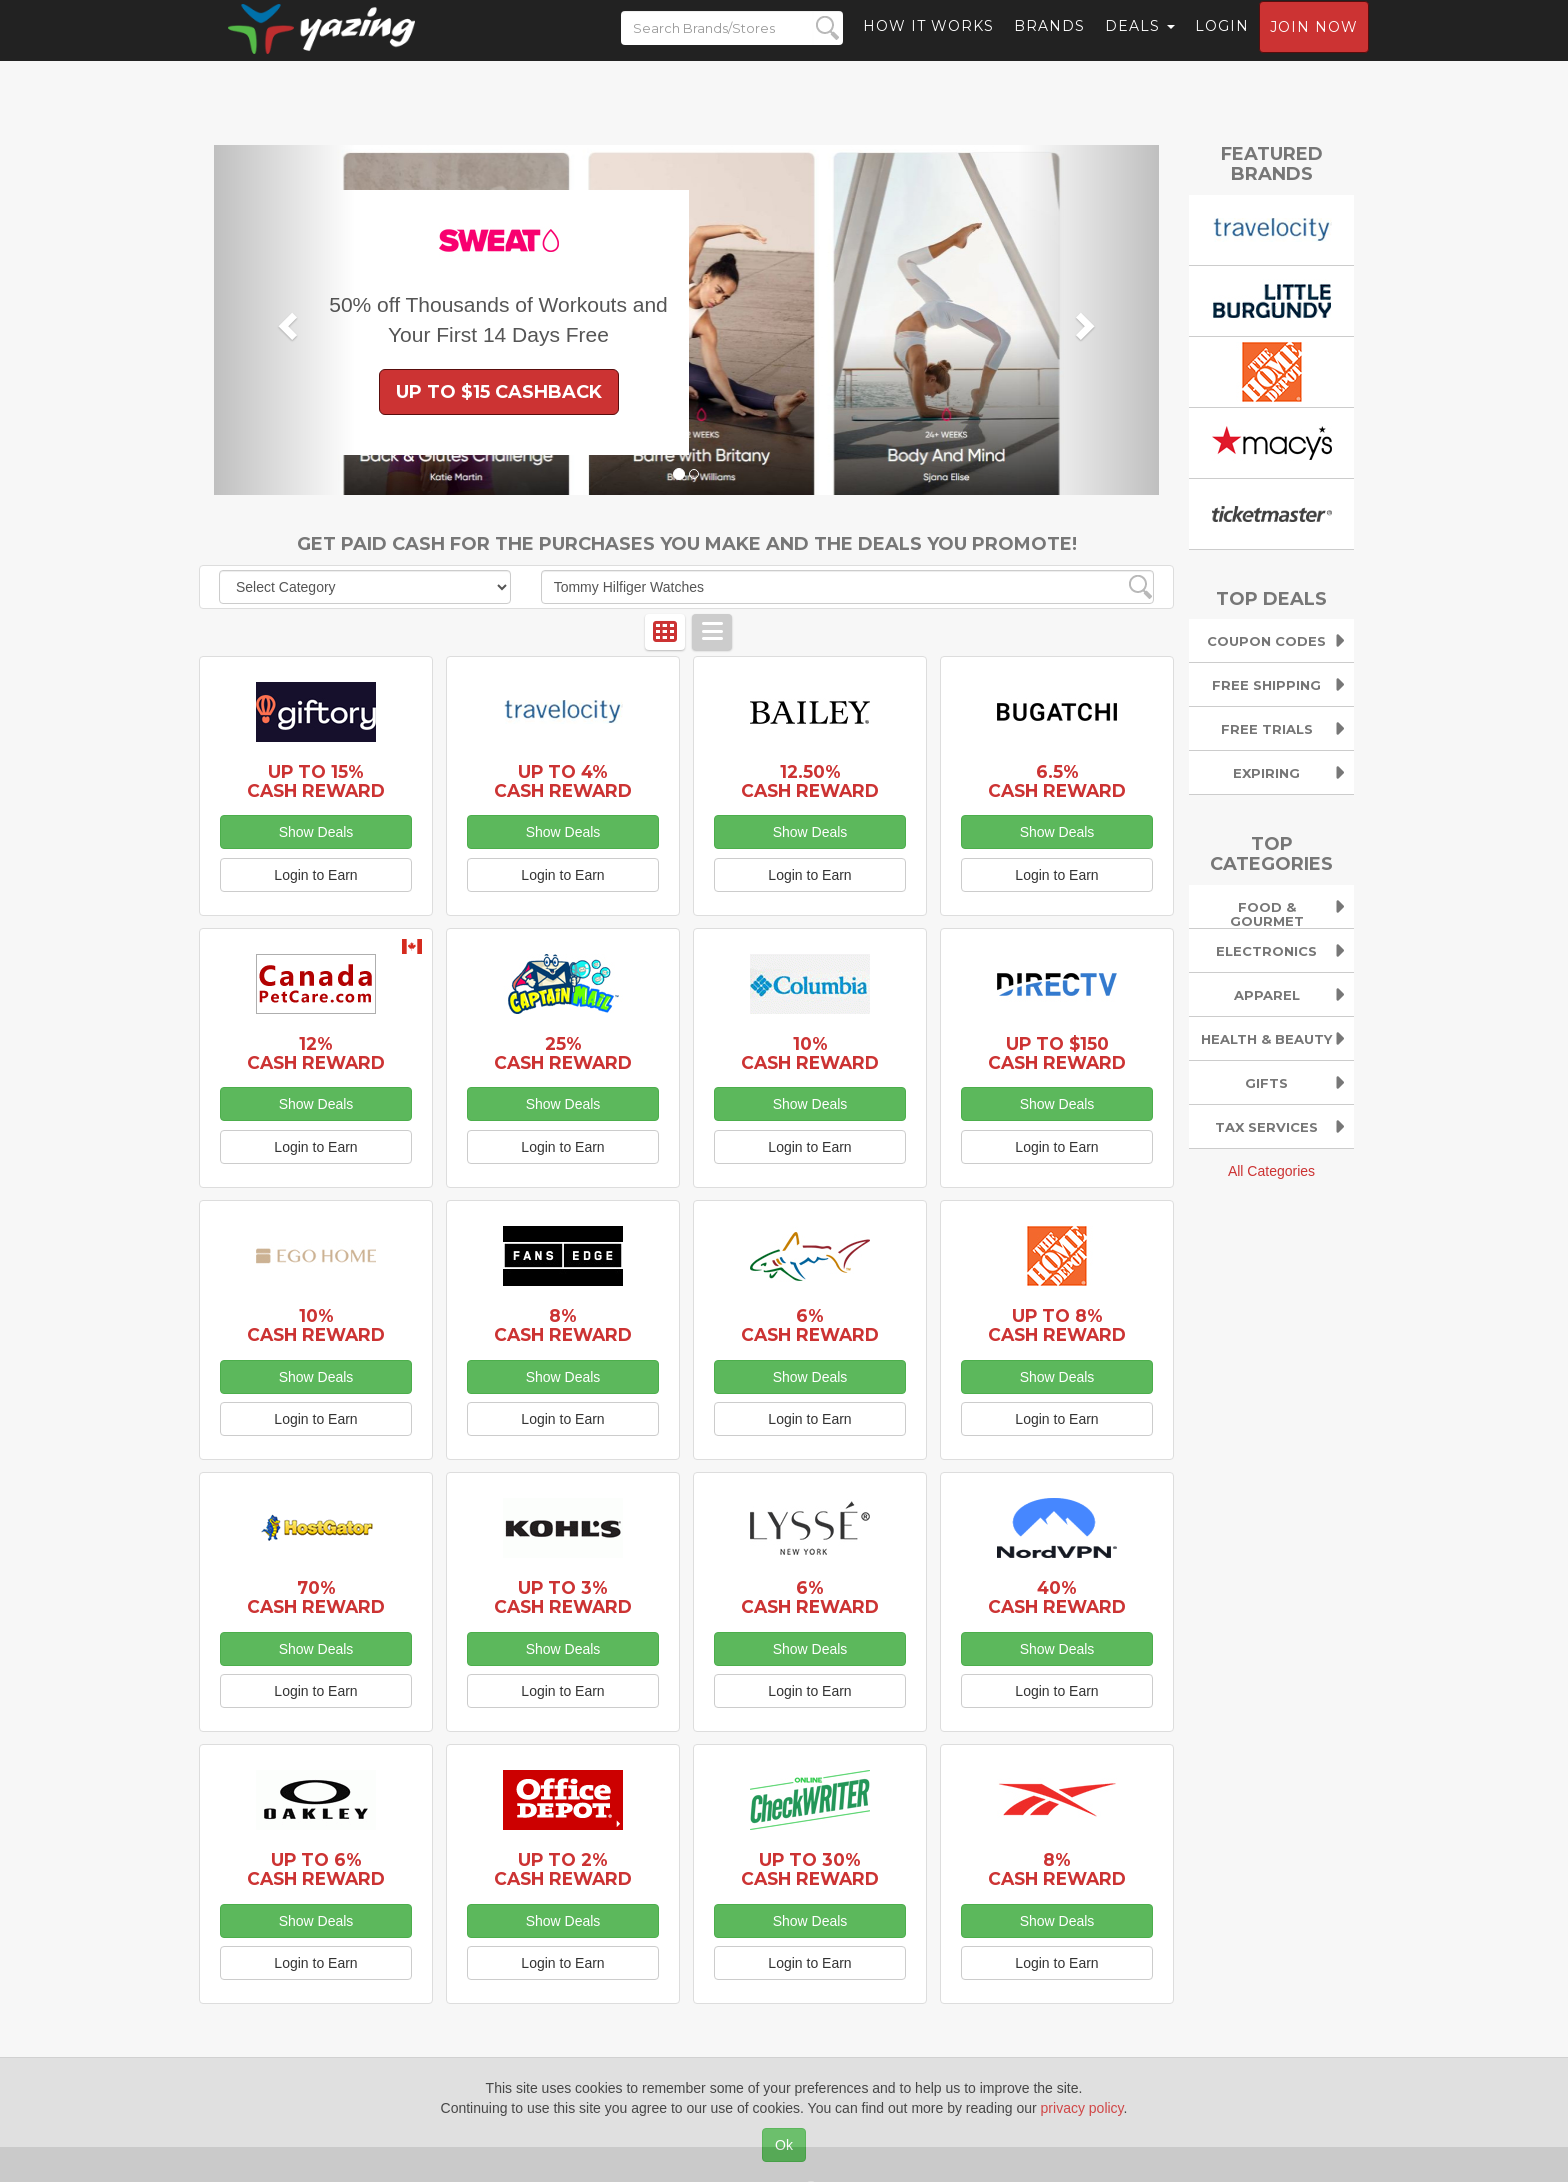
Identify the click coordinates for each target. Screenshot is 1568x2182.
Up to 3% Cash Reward (563, 1597)
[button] (285, 320)
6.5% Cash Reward (1057, 781)
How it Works (928, 45)
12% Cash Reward (316, 1053)
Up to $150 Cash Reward (1057, 1053)
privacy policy (1082, 2108)
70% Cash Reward (316, 1597)
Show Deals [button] (316, 832)
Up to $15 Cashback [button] (499, 392)
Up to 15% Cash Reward (316, 781)
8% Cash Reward (563, 1325)
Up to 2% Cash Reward (563, 1869)
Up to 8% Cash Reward (1057, 1325)
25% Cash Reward (563, 1053)
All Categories (1271, 1171)
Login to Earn (315, 875)
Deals (1140, 45)
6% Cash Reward (810, 1325)
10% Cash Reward (810, 1053)
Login (1222, 45)
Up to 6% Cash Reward (316, 1869)
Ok (784, 2145)
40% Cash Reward (1057, 1597)
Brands (1049, 45)
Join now (1314, 46)
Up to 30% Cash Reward (810, 1869)
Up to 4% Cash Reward (563, 781)
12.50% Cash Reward (810, 781)
